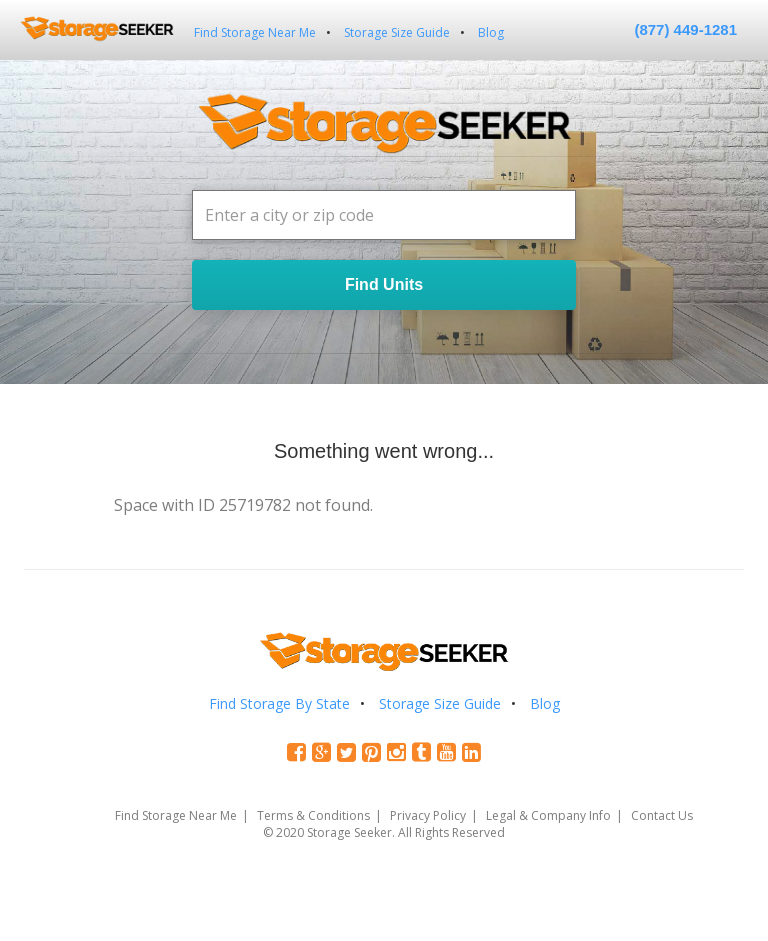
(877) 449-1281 (685, 29)
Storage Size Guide (397, 32)
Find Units (384, 284)
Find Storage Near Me (255, 32)
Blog (491, 32)
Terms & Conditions (313, 815)
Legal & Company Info (548, 815)
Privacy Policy (428, 815)
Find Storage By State (279, 703)
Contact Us (662, 815)
